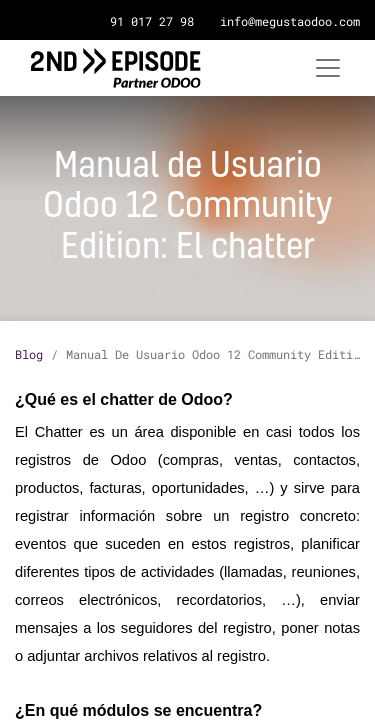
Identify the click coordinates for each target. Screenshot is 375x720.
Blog (29, 354)
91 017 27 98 (152, 21)
